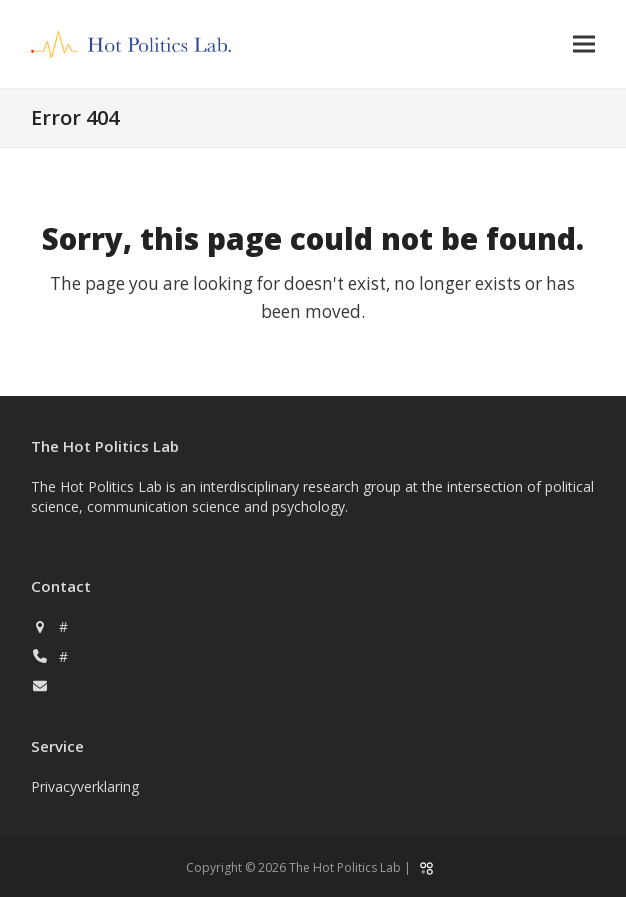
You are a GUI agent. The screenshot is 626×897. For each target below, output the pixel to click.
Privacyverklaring (85, 786)
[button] (584, 44)
